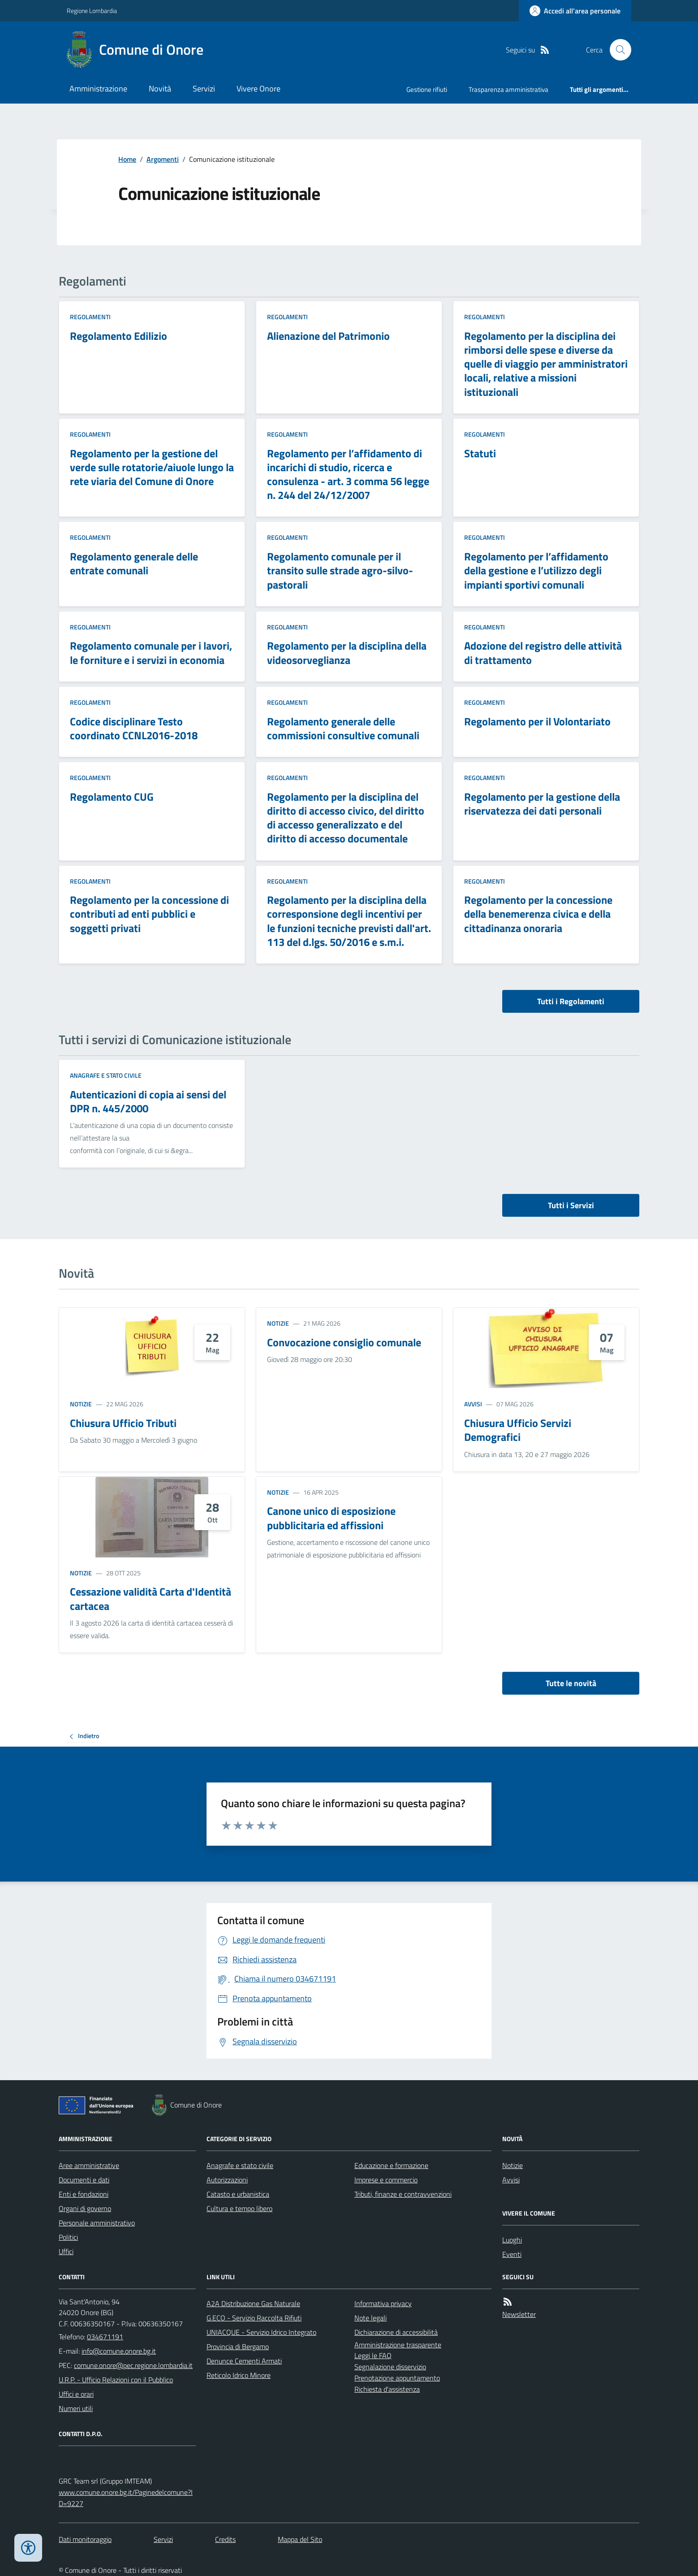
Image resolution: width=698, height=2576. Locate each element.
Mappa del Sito (300, 2539)
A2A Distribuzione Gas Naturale (253, 2303)
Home (127, 159)
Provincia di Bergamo (238, 2346)
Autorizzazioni (227, 2179)
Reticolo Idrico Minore (239, 2375)
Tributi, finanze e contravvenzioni (403, 2194)
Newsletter (519, 2314)
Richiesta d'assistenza (387, 2389)
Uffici (66, 2251)
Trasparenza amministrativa (508, 89)
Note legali (370, 2317)
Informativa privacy (383, 2303)
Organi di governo (85, 2208)
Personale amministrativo (97, 2222)
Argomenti (162, 159)
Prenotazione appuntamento (397, 2377)
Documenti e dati (84, 2179)
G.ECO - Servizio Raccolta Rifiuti (254, 2317)
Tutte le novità (571, 1683)
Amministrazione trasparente (397, 2344)
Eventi (511, 2254)
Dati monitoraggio (85, 2539)
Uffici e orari (76, 2394)
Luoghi (512, 2239)
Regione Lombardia (92, 10)
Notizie (81, 1404)
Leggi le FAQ (373, 2355)
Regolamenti (90, 316)
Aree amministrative (89, 2165)
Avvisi (473, 1404)
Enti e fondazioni (83, 2194)
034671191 (105, 2336)
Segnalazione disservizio (390, 2366)
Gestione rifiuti (426, 89)
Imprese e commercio (386, 2179)
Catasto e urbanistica (238, 2194)
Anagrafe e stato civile (106, 1075)
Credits (225, 2539)
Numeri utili (76, 2408)
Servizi (204, 88)
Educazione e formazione (391, 2165)
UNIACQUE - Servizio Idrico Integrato (261, 2332)
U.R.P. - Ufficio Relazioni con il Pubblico (116, 2379)
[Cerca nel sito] (617, 50)
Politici (68, 2237)
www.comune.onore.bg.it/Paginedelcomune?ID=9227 (126, 2498)
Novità (160, 88)
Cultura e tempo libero (239, 2208)
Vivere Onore (258, 88)
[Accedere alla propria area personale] (575, 11)
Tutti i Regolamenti (570, 1001)
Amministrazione (98, 88)
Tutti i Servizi (571, 1205)
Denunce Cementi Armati (244, 2360)
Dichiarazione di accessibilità (396, 2332)
